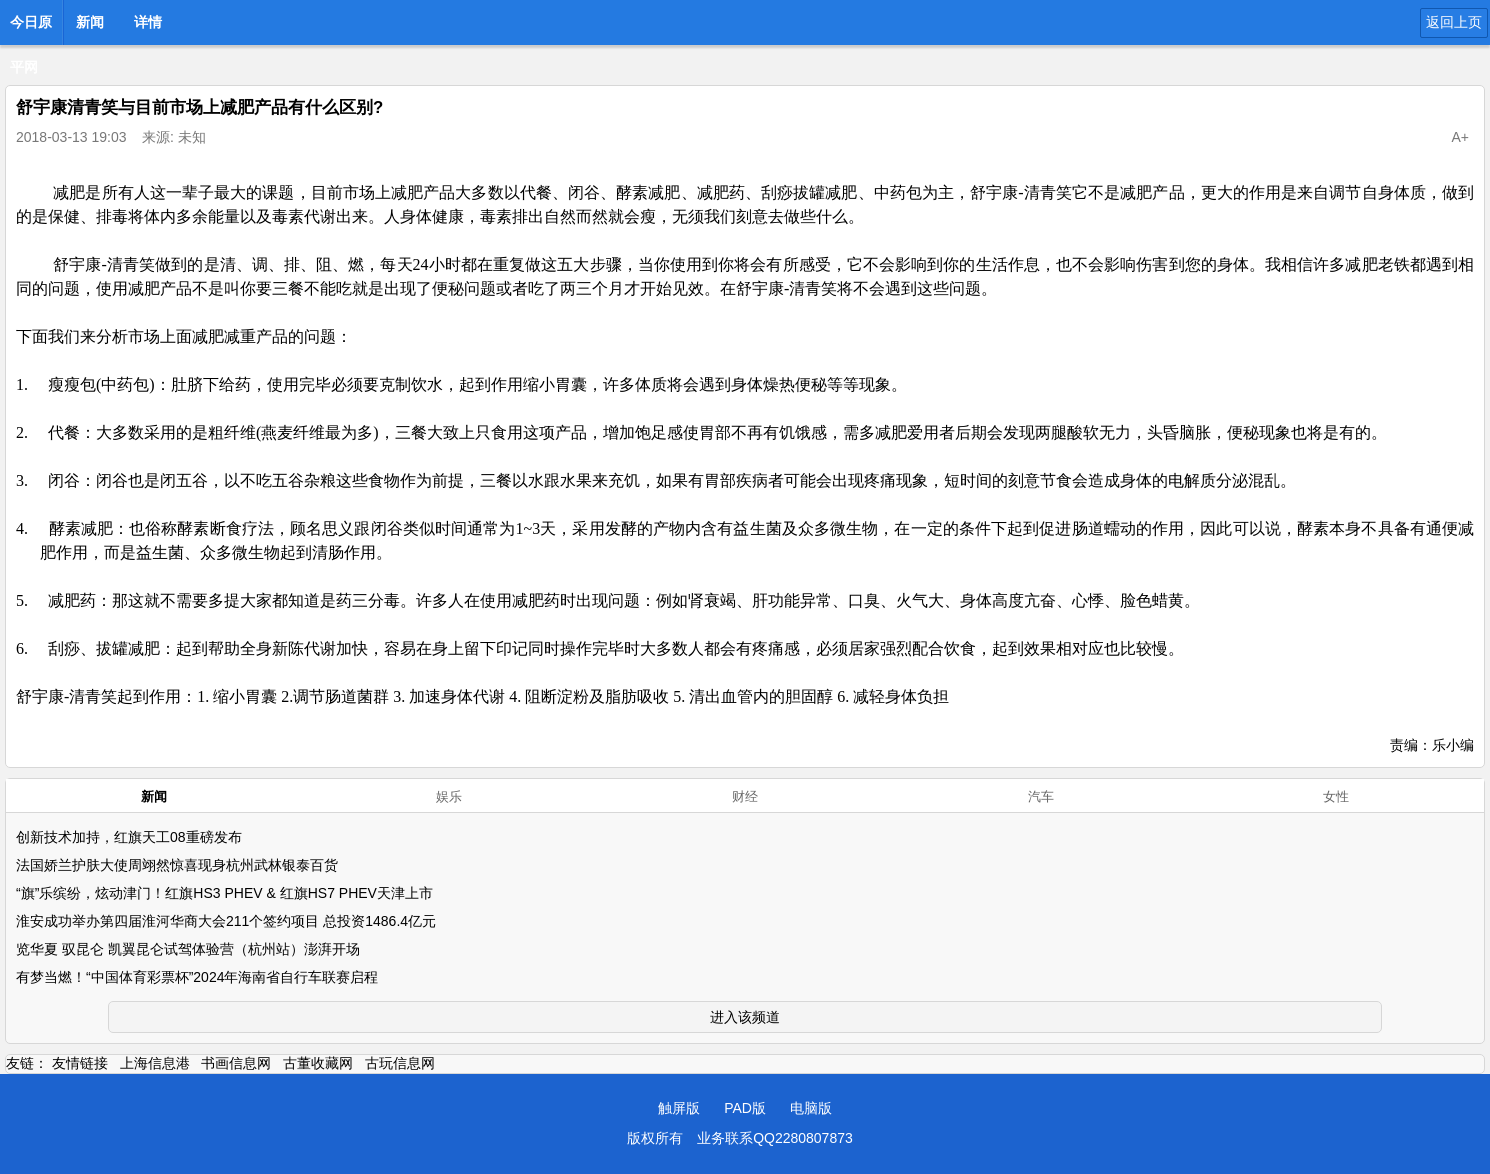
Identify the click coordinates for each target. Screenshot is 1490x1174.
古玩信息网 (400, 1063)
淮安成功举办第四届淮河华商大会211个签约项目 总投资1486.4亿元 (226, 921)
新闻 (90, 22)
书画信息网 (236, 1063)
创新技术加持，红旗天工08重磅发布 (129, 837)
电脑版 (811, 1108)
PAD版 (745, 1108)
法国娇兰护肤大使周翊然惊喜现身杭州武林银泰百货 (177, 865)
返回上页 (1454, 22)
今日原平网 (31, 28)
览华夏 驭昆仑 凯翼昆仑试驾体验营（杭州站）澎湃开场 (188, 949)
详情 (148, 22)
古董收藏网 (318, 1063)
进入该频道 (745, 1017)
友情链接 (80, 1063)
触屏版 (679, 1108)
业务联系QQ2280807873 (775, 1138)
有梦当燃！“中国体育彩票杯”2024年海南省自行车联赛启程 (197, 977)
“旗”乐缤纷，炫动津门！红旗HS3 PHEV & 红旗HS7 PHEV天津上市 (224, 893)
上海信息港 (155, 1063)
